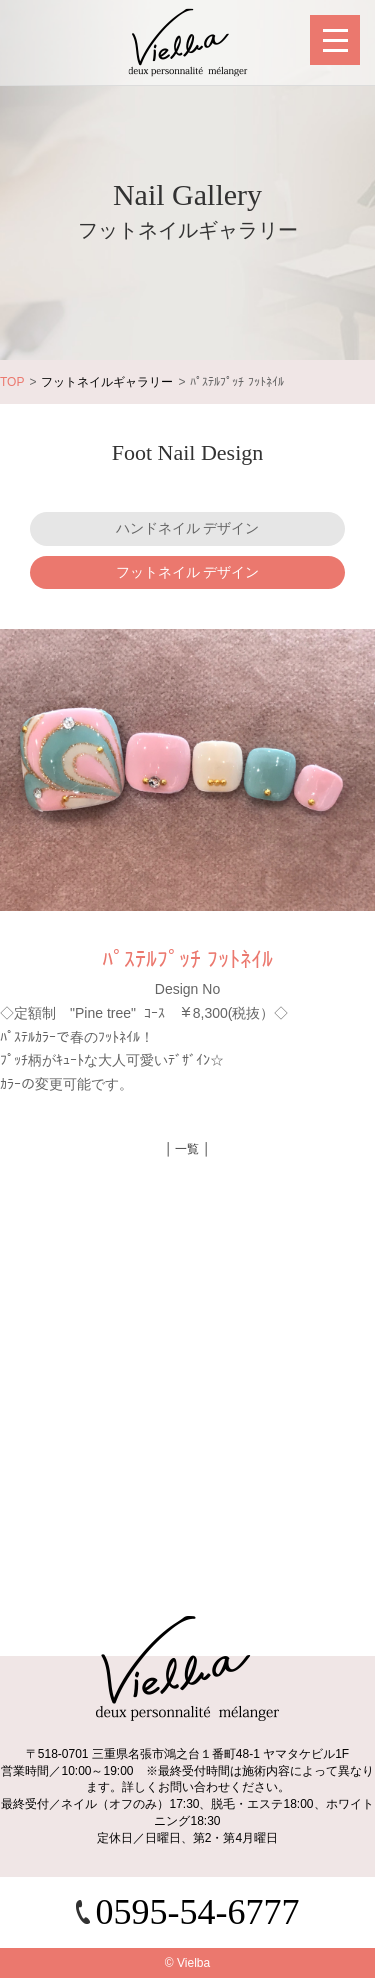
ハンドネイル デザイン (188, 528)
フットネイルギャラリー (107, 382)
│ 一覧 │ (188, 1149)
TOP (12, 382)
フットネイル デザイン (188, 572)
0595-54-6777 (198, 1912)
